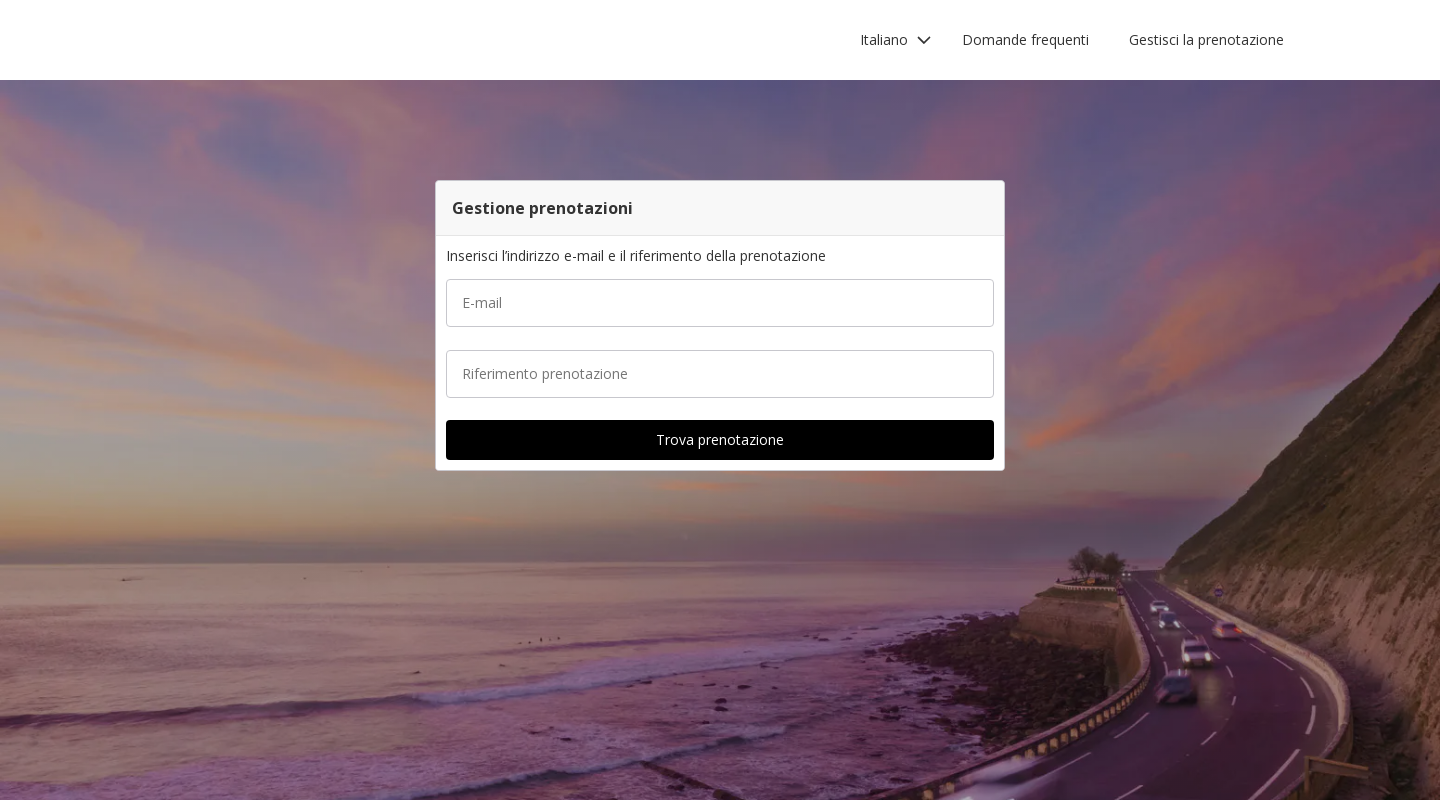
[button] (896, 40)
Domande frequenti (1025, 39)
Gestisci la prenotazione (1206, 39)
